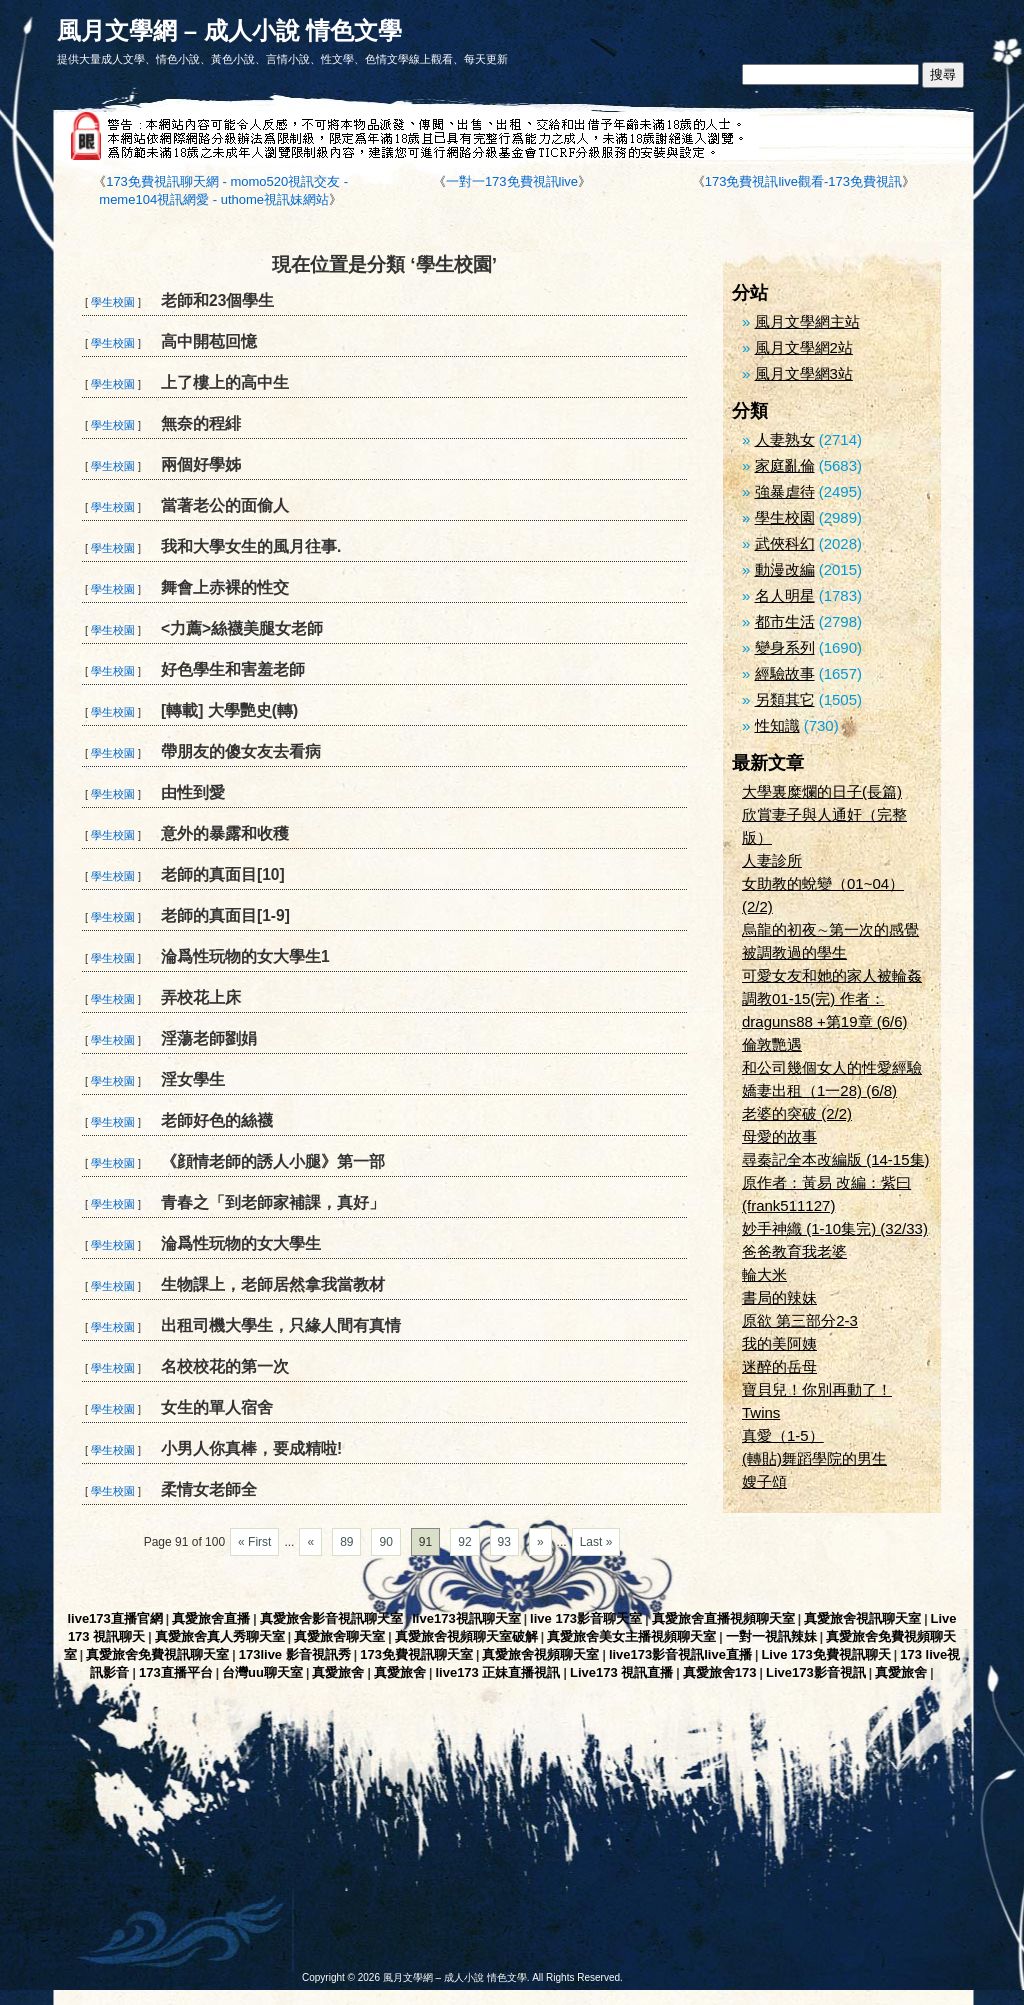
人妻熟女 (785, 439)
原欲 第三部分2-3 (800, 1320)
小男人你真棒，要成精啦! (251, 1448)
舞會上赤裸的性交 (225, 587)
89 (346, 1542)
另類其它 (785, 699)
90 (385, 1542)
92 (464, 1542)
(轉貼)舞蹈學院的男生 (814, 1458)
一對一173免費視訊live (512, 181)
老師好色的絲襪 (217, 1120)
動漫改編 (785, 569)
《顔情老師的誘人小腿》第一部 (273, 1161)
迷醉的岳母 (779, 1366)
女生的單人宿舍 (217, 1407)
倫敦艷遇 (772, 1044)
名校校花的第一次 (225, 1366)
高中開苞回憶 (209, 341)
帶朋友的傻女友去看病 (241, 751)
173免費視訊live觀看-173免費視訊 (803, 181)
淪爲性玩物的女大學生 (241, 1243)
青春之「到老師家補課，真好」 (273, 1202)
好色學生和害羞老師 (233, 669)
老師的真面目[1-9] (225, 915)
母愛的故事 (779, 1136)
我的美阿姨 (779, 1343)
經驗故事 (785, 673)
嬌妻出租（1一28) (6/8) (819, 1090)
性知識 (777, 725)
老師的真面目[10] (223, 874)
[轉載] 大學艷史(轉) (229, 710)
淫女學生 (193, 1079)
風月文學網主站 (807, 321)
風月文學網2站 (804, 347)
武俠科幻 (785, 543)
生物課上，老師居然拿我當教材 (273, 1284)
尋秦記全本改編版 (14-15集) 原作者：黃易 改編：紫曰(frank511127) (836, 1182)
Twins (761, 1412)
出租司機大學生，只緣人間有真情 (281, 1325)
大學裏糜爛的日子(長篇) (822, 791)
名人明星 (785, 595)
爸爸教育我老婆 (794, 1251)
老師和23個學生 (217, 300)
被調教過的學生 (794, 952)
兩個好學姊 (201, 464)
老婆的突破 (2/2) (797, 1113)
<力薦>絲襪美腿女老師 (242, 628)
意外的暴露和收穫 (225, 833)
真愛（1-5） (783, 1435)
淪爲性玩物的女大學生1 (245, 956)
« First (254, 1542)
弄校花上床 (201, 997)
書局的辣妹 (779, 1297)
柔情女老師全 (209, 1489)
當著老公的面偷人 (225, 505)
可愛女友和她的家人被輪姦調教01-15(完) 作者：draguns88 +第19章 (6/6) (832, 998)
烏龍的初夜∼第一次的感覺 (830, 929)
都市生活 (785, 621)
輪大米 (764, 1274)
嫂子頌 (764, 1481)
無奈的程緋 (201, 423)
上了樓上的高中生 (225, 382)
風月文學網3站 (804, 373)
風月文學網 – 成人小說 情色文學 (229, 30)
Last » (596, 1542)
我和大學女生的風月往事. (251, 546)
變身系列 (785, 647)
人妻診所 (772, 860)
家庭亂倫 (785, 465)
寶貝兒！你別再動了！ (817, 1389)
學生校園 (113, 302)
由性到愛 (193, 792)
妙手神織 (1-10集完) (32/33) (835, 1228)
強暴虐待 (785, 491)
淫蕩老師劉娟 (209, 1038)
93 (504, 1542)
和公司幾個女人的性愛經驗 (832, 1067)
